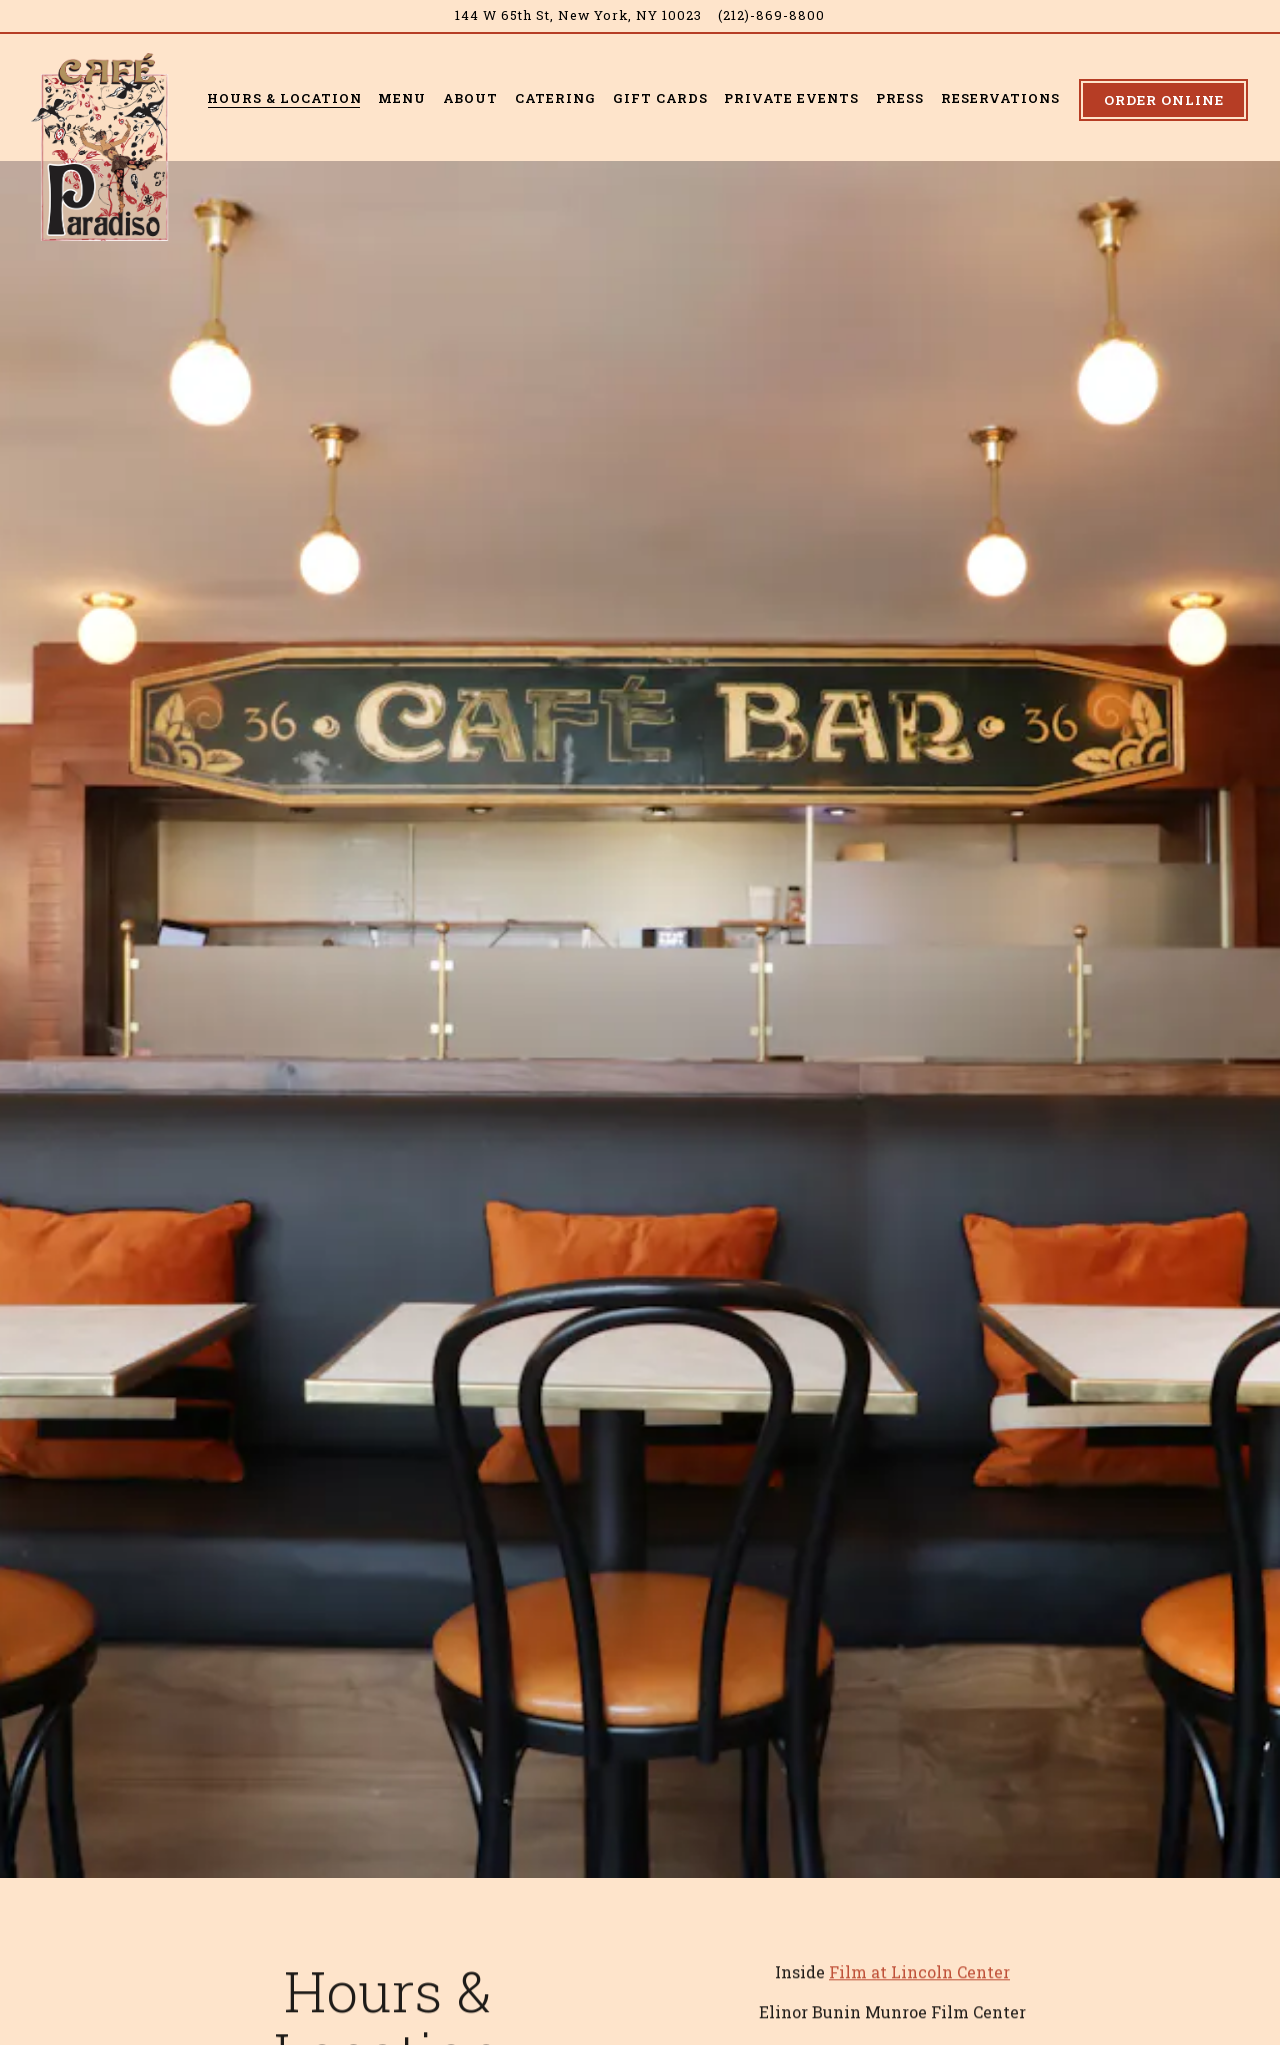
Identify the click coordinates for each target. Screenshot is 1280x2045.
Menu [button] (402, 98)
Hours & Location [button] (284, 98)
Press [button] (900, 98)
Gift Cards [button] (660, 98)
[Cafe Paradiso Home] (105, 145)
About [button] (470, 98)
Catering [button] (555, 98)
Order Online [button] (1164, 100)
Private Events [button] (791, 98)
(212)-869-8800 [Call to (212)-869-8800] (771, 15)
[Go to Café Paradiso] (578, 15)
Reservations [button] (1000, 98)
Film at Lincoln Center (919, 1902)
